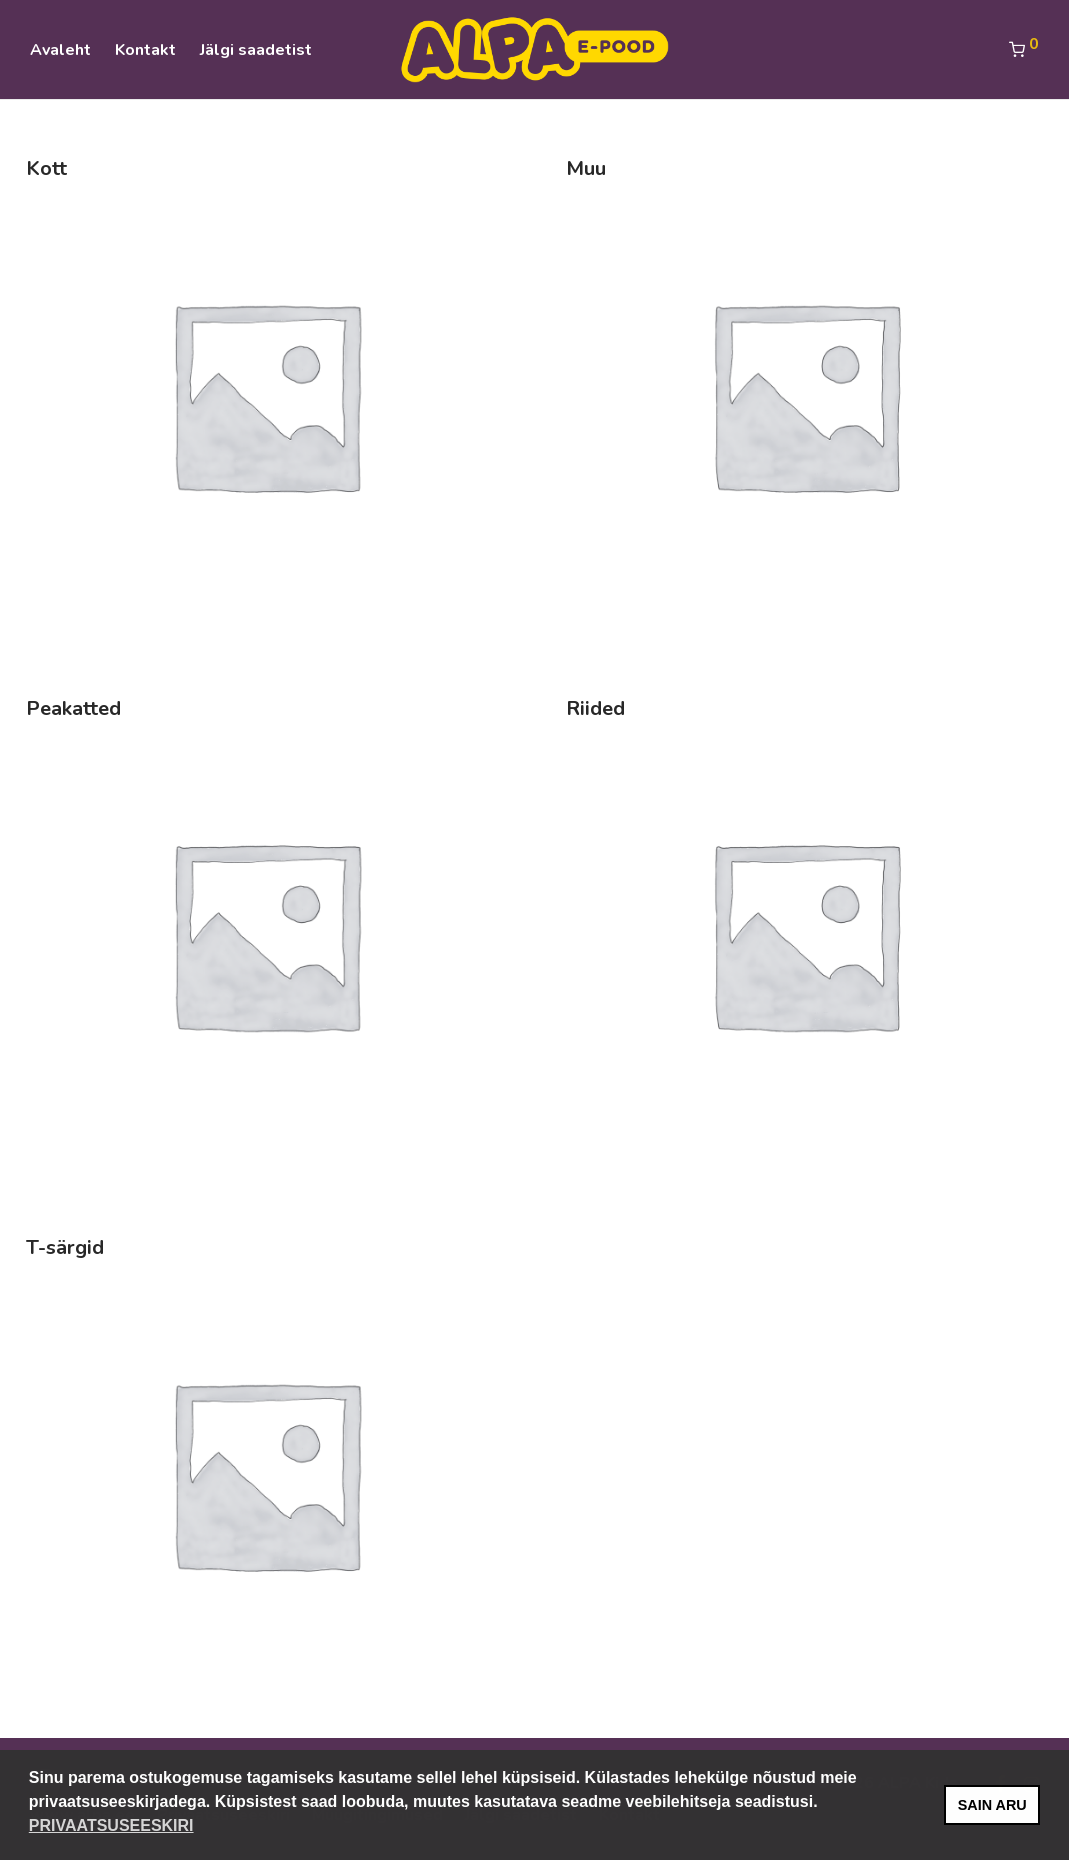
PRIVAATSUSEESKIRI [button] (111, 1825)
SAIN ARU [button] (992, 1805)
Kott (46, 168)
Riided (595, 708)
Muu (586, 168)
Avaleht (60, 50)
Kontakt (145, 50)
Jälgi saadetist (256, 50)
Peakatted (73, 708)
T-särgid (65, 1247)
